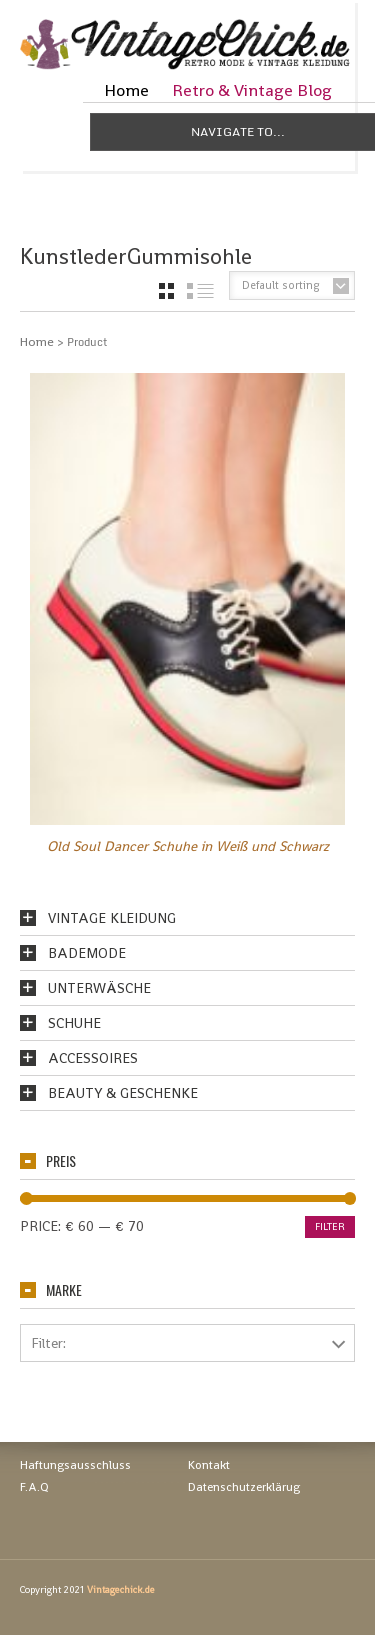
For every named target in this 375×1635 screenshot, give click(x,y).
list (200, 291)
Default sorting (281, 285)
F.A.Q (34, 1487)
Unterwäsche (99, 988)
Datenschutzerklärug (244, 1487)
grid (166, 291)
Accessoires (93, 1058)
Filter (330, 1226)
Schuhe (74, 1023)
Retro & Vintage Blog (252, 90)
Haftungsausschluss (75, 1465)
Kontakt (209, 1465)
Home (126, 90)
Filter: (48, 1343)
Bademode (87, 953)
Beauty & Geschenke (123, 1093)
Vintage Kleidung (112, 918)
